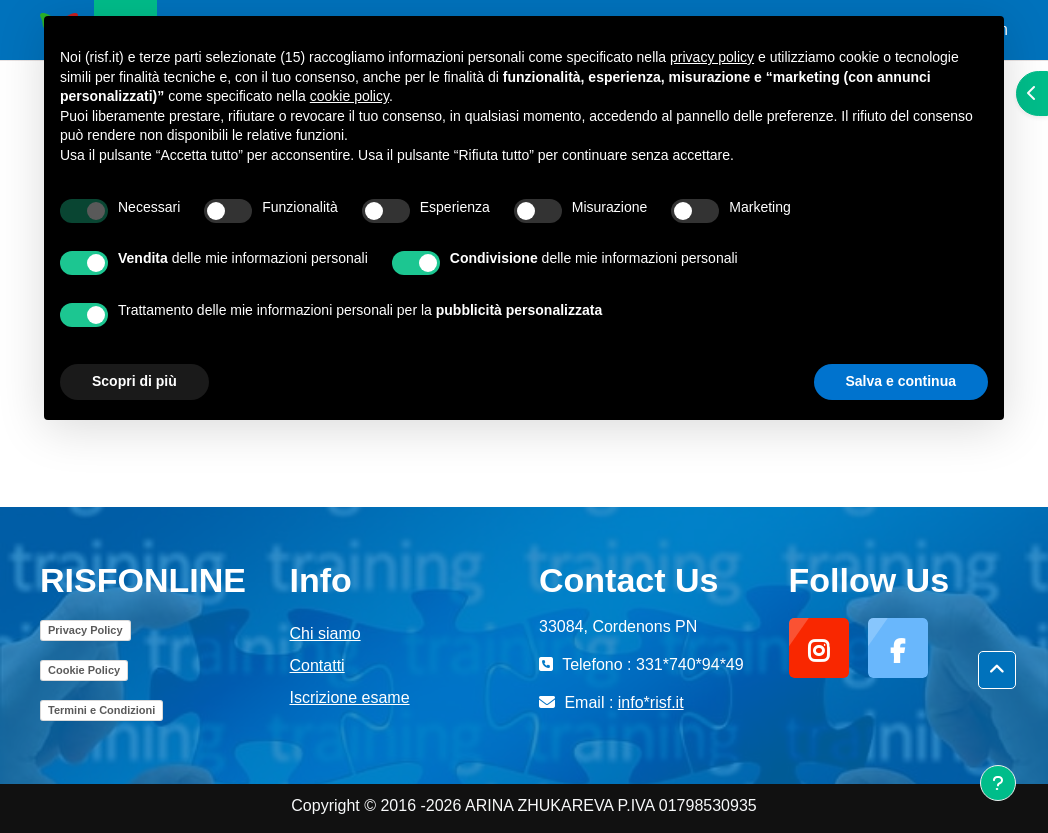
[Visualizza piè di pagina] (998, 783)
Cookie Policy (84, 670)
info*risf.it (651, 702)
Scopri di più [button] (134, 381)
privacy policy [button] (712, 57)
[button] (997, 670)
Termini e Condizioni (101, 710)
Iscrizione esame (350, 697)
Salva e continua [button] (901, 381)
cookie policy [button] (349, 96)
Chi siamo (325, 633)
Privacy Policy (85, 630)
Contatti (317, 665)
